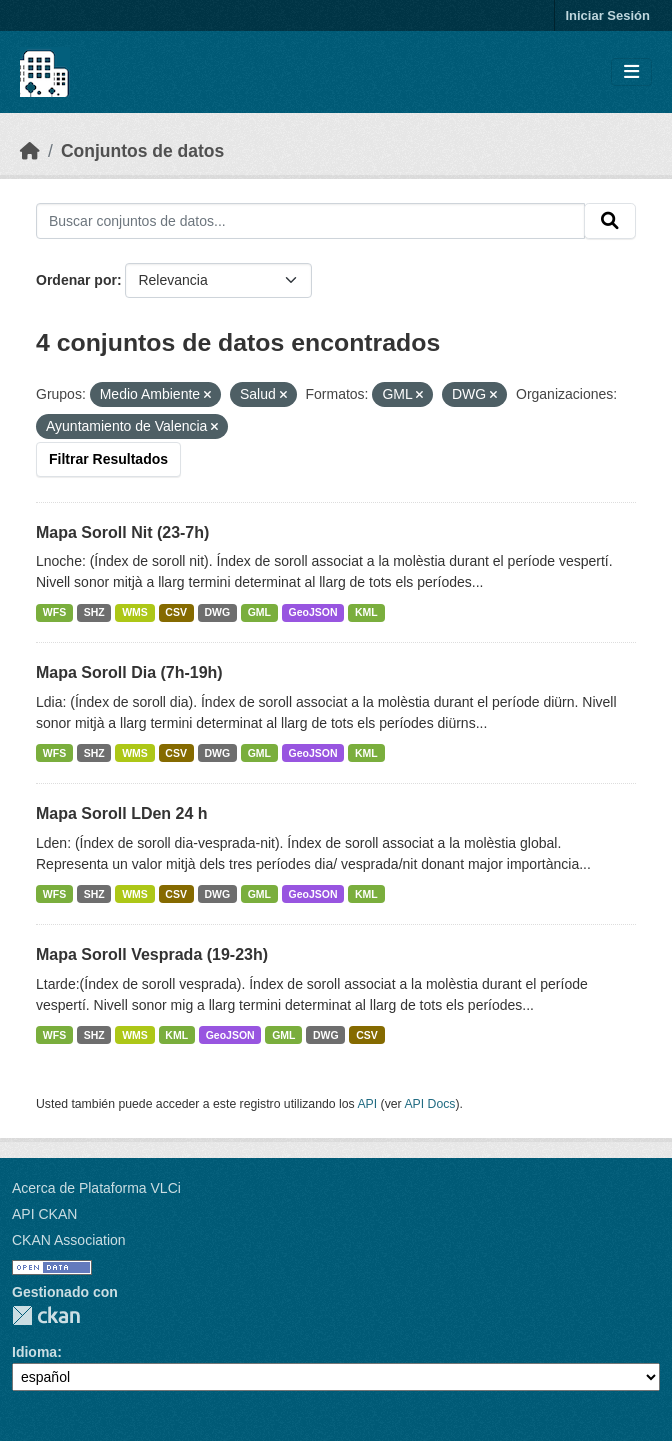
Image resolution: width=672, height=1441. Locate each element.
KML (366, 612)
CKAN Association (69, 1240)
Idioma (34, 1352)
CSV (176, 612)
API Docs (429, 1104)
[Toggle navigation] (631, 72)
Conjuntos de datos (142, 151)
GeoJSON (313, 612)
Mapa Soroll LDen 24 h (122, 813)
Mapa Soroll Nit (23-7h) (122, 532)
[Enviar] (610, 221)
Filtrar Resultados (108, 459)
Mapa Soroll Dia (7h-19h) (129, 672)
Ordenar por (76, 280)
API (367, 1104)
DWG (217, 612)
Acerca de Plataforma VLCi (96, 1188)
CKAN (46, 1315)
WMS (135, 612)
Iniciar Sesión (607, 15)
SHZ (94, 612)
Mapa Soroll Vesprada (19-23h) (152, 954)
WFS (54, 612)
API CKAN (44, 1214)
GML (259, 612)
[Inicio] (30, 151)
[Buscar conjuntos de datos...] (310, 221)
